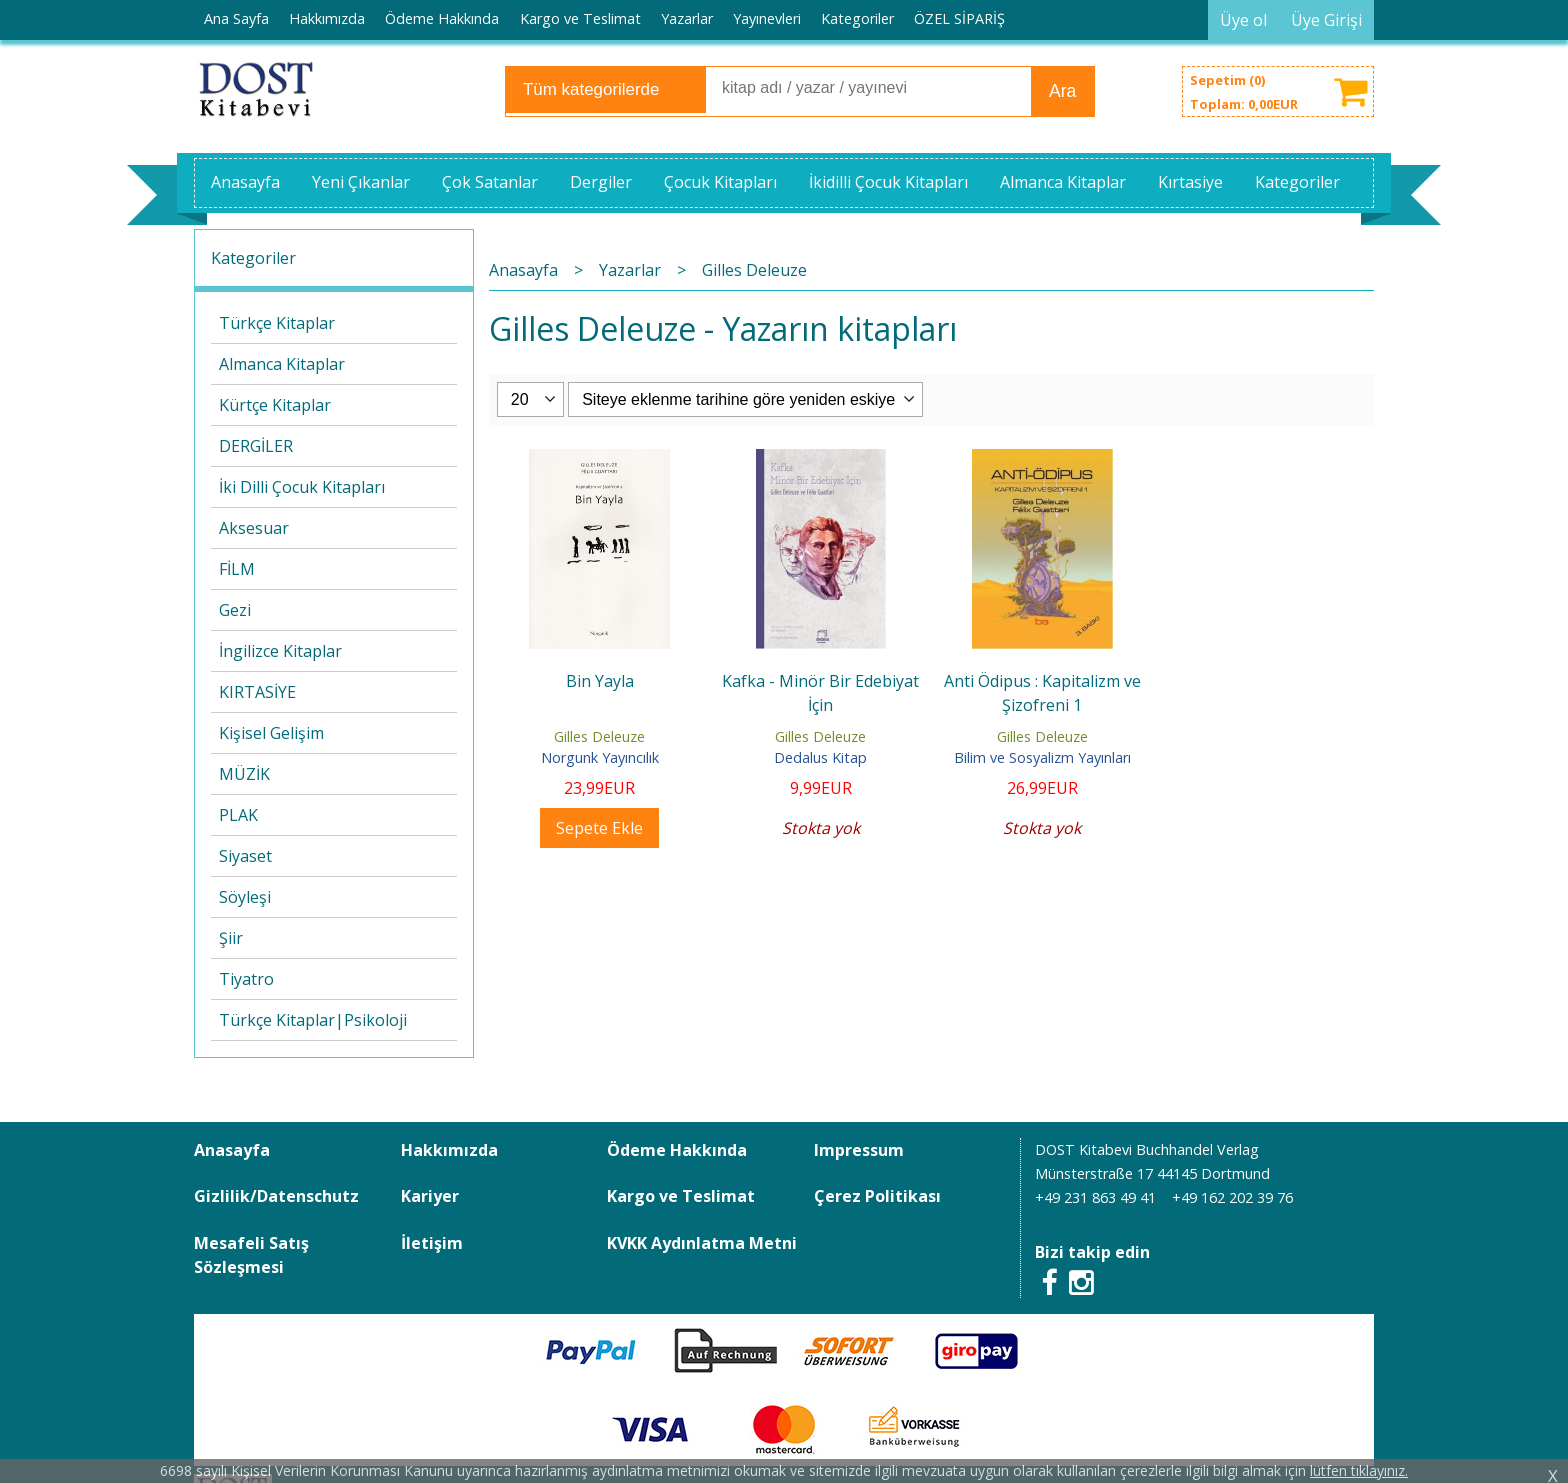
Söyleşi (245, 897)
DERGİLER (256, 446)
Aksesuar (254, 528)
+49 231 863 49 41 (1095, 1197)
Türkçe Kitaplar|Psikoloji (313, 1020)
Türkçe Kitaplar (277, 323)
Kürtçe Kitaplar (275, 405)
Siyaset (245, 856)
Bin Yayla (600, 681)
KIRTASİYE (257, 692)
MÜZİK (244, 774)
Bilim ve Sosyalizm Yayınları (1042, 757)
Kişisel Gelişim (271, 733)
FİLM (237, 569)
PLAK (238, 815)
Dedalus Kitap (820, 757)
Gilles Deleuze (599, 736)
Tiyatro (246, 979)
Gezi (235, 610)
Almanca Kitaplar (282, 364)
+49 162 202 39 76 (1232, 1197)
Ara (1062, 91)
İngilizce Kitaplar (280, 651)
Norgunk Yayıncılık (600, 757)
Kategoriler (253, 258)
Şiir (231, 938)
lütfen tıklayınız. (1359, 1470)
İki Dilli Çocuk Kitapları (302, 487)
